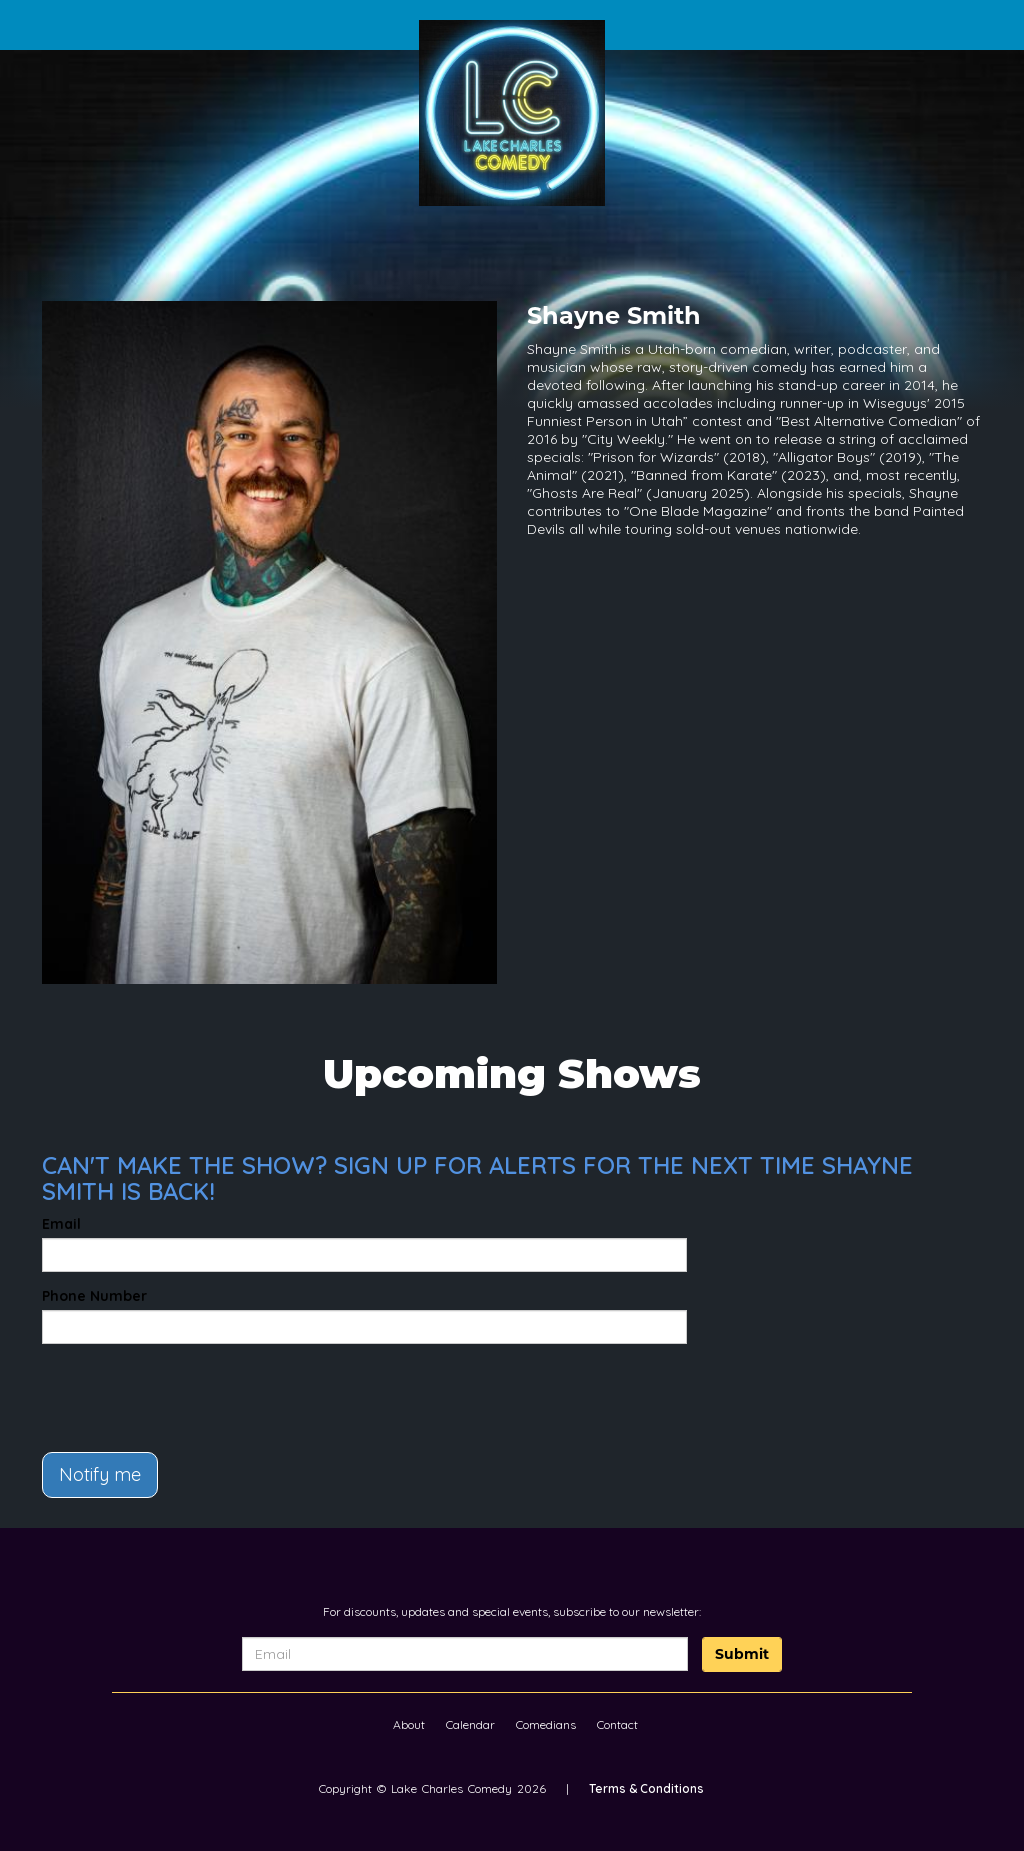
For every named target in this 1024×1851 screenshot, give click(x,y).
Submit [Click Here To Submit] (742, 1654)
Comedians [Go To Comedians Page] (546, 1724)
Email (61, 1224)
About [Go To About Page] (409, 1724)
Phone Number (94, 1296)
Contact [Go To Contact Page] (617, 1724)
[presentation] (159, 1389)
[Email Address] (465, 1654)
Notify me (100, 1474)
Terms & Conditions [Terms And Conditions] (646, 1788)
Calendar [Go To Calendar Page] (470, 1724)
